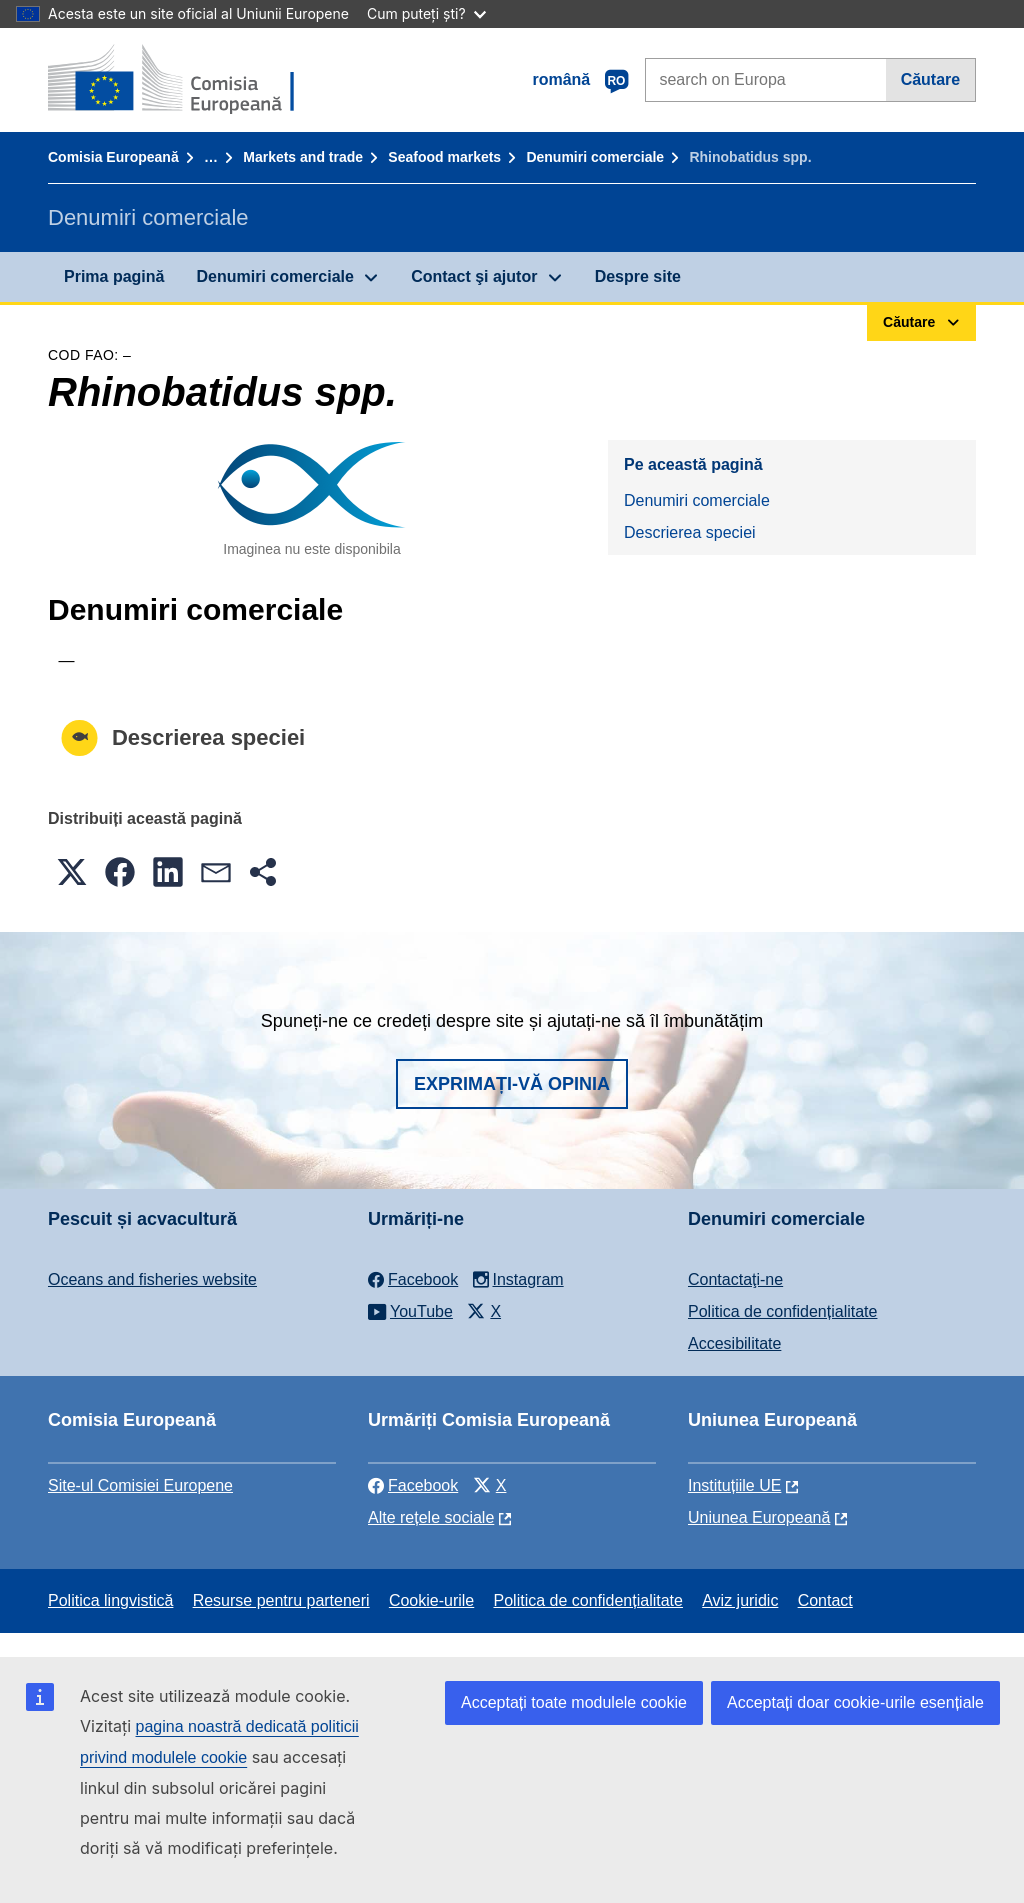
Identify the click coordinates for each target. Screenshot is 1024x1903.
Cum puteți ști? (426, 13)
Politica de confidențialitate (782, 1311)
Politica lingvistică (110, 1600)
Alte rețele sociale (431, 1517)
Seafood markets (444, 157)
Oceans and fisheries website (152, 1279)
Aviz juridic (740, 1600)
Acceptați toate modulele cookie (574, 1702)
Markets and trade (303, 157)
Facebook (413, 1485)
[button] (72, 872)
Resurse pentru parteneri (281, 1600)
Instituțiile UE (734, 1485)
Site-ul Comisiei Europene (140, 1485)
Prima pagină (114, 276)
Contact (825, 1600)
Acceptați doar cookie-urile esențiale (855, 1702)
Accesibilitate (734, 1343)
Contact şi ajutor (474, 276)
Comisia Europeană (113, 157)
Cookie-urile (431, 1600)
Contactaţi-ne (735, 1279)
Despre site (638, 276)
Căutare (931, 79)
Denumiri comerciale (595, 157)
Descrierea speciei (690, 532)
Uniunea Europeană (759, 1517)
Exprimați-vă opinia (512, 1084)
